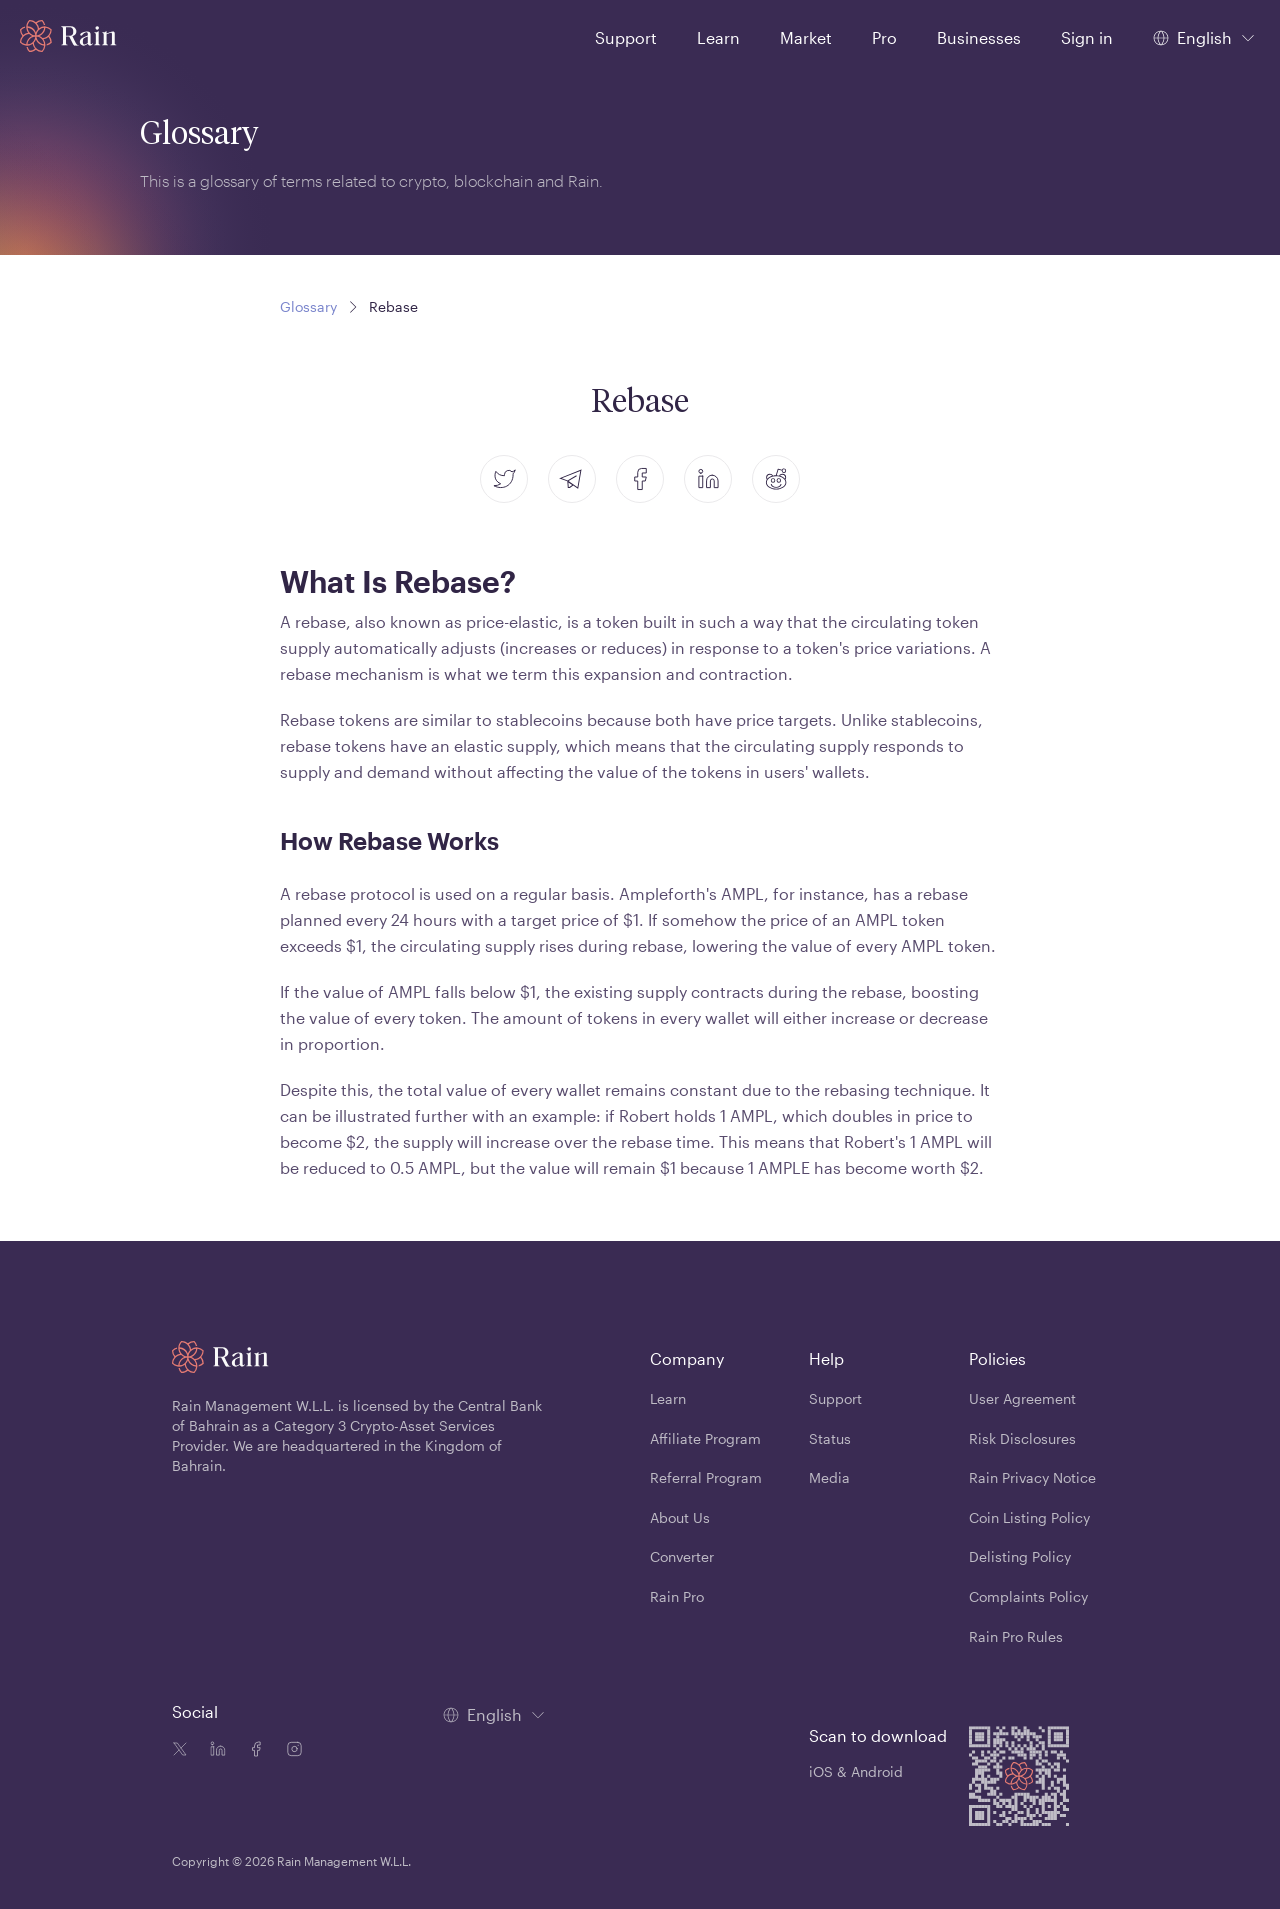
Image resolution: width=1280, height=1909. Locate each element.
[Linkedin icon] (214, 1751)
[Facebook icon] (252, 1751)
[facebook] (640, 479)
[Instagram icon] (290, 1751)
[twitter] (504, 479)
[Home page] (68, 36)
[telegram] (572, 479)
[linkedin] (708, 479)
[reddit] (776, 479)
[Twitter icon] (180, 1751)
